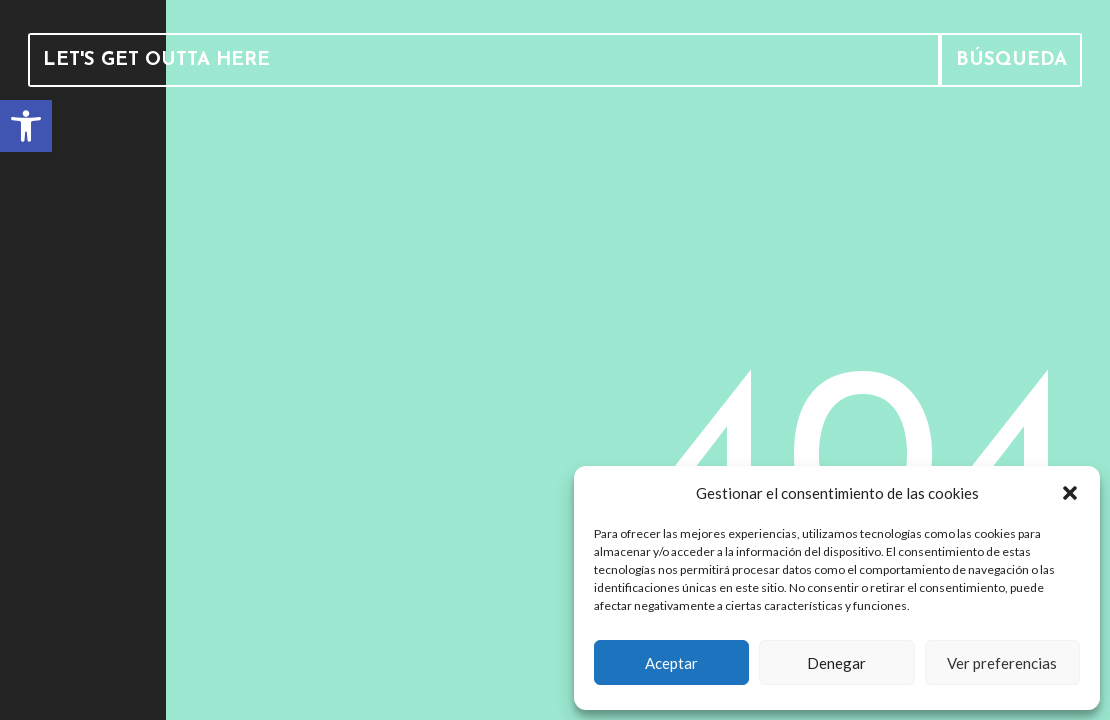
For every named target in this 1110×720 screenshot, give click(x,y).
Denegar (836, 663)
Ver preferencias (1002, 663)
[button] (1070, 493)
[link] (26, 126)
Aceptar (671, 663)
